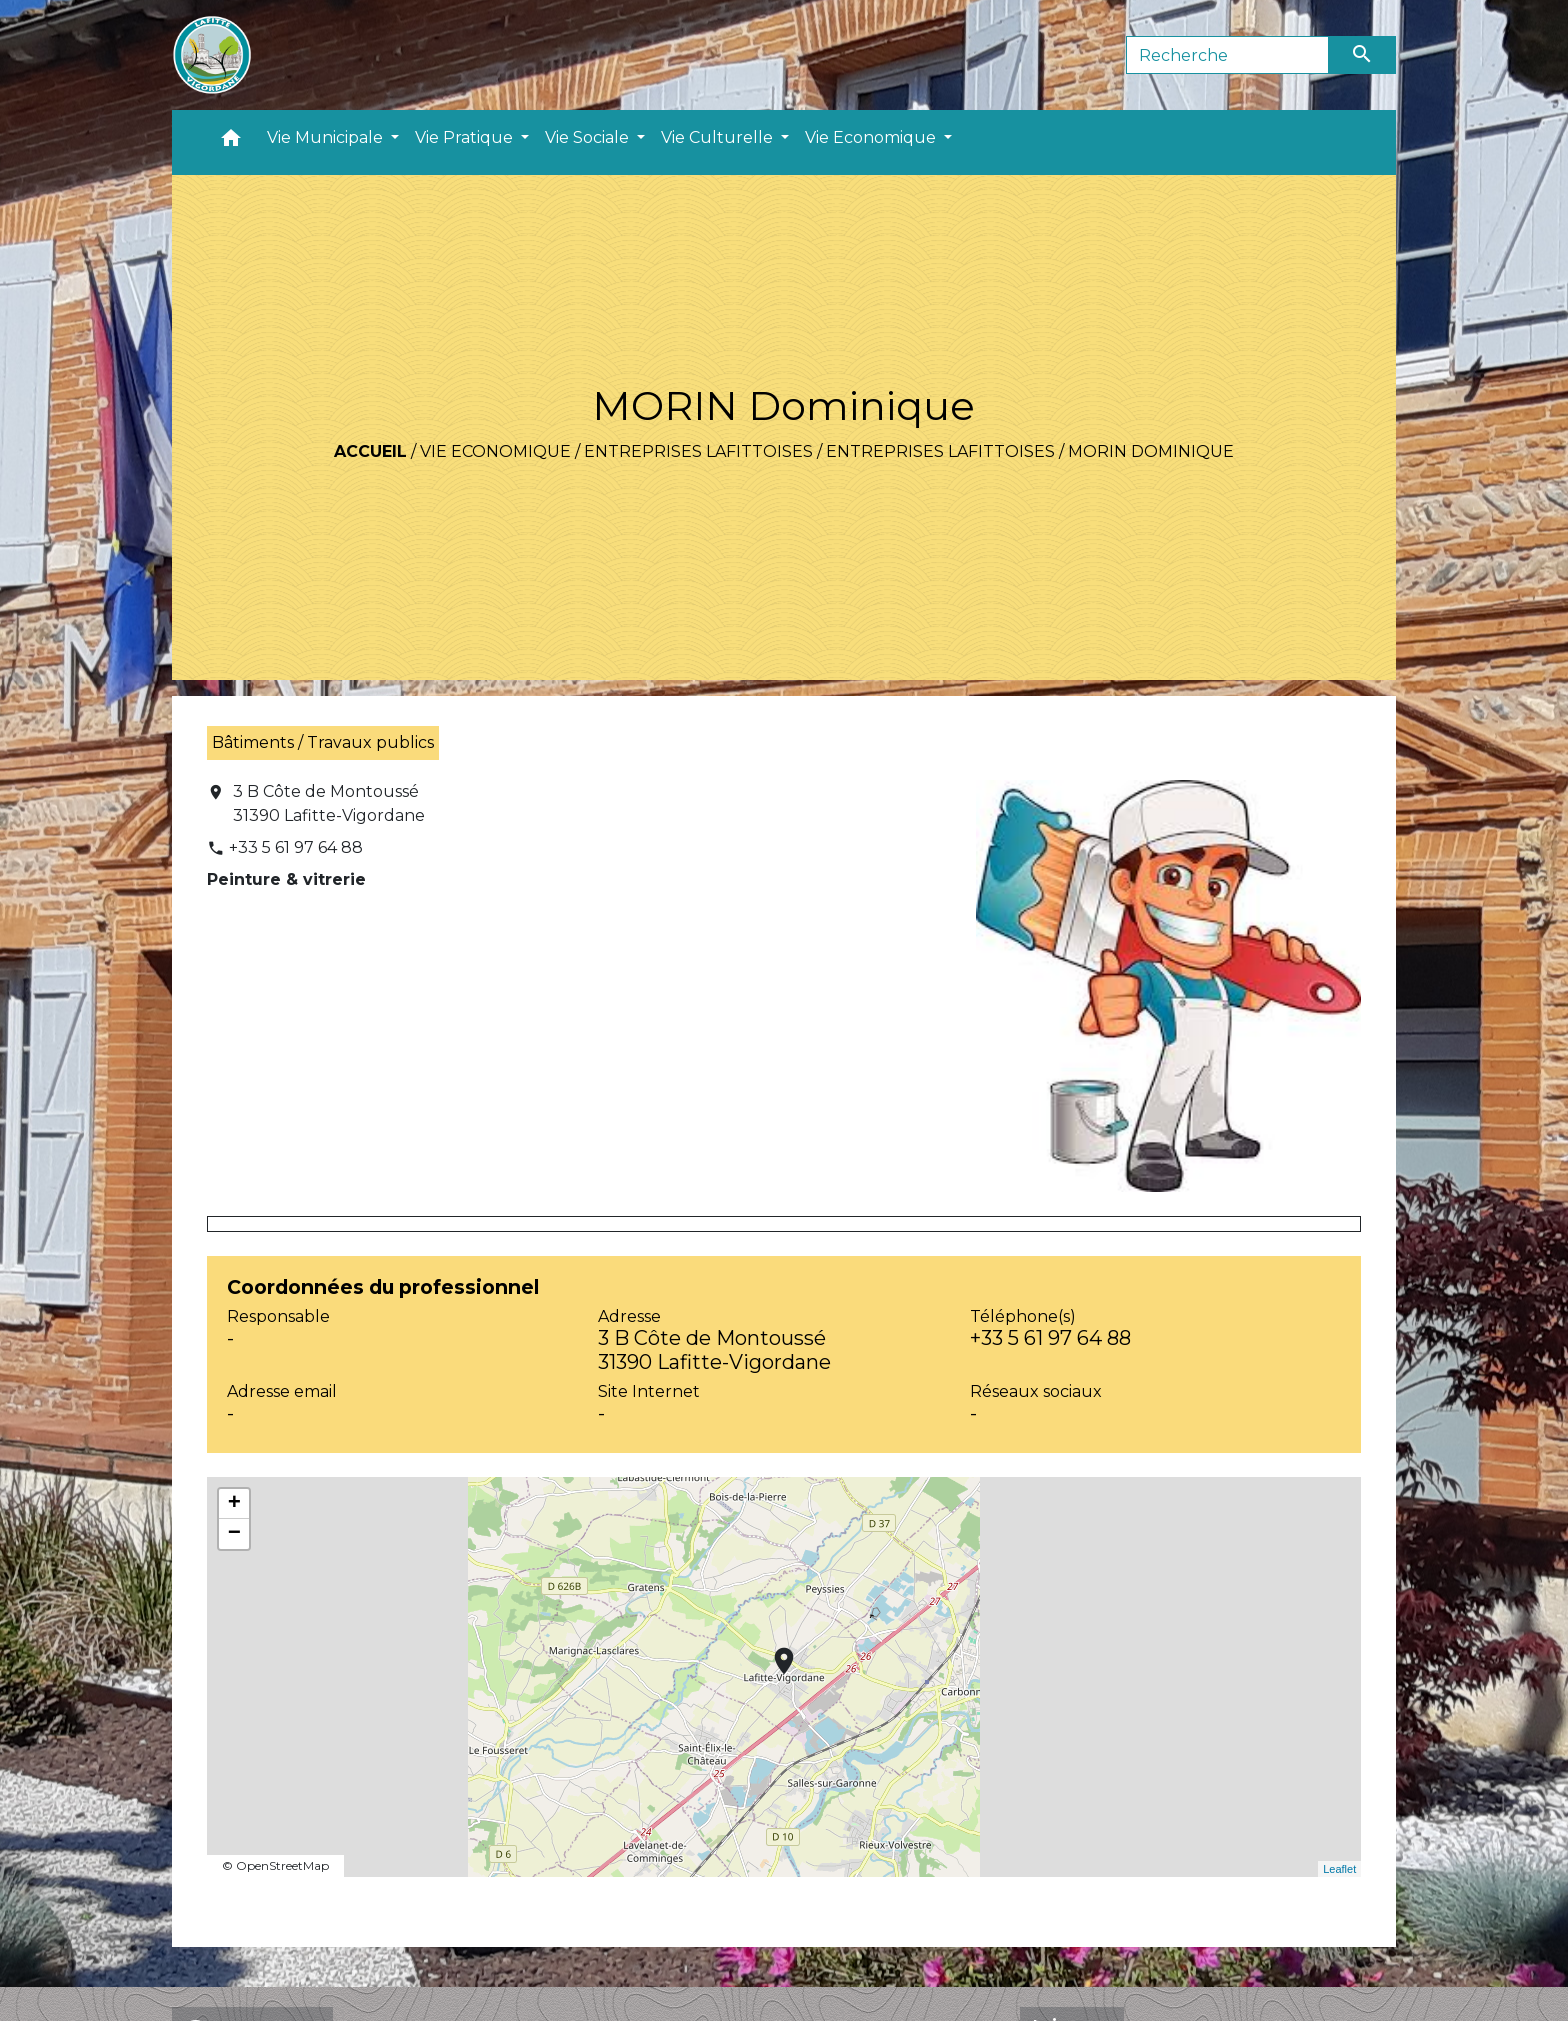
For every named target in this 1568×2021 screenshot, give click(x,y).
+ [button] (234, 1504)
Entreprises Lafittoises (698, 451)
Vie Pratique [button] (466, 137)
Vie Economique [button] (872, 137)
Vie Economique (495, 451)
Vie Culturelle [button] (719, 137)
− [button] (234, 1534)
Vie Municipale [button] (327, 137)
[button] (231, 142)
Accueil (370, 451)
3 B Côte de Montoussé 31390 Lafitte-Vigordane (329, 803)
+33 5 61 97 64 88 (296, 847)
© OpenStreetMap (275, 1865)
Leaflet (1339, 1869)
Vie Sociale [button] (589, 137)
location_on (774, 1651)
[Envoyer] (1363, 55)
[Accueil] (212, 55)
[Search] (1227, 55)
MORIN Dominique (1151, 451)
